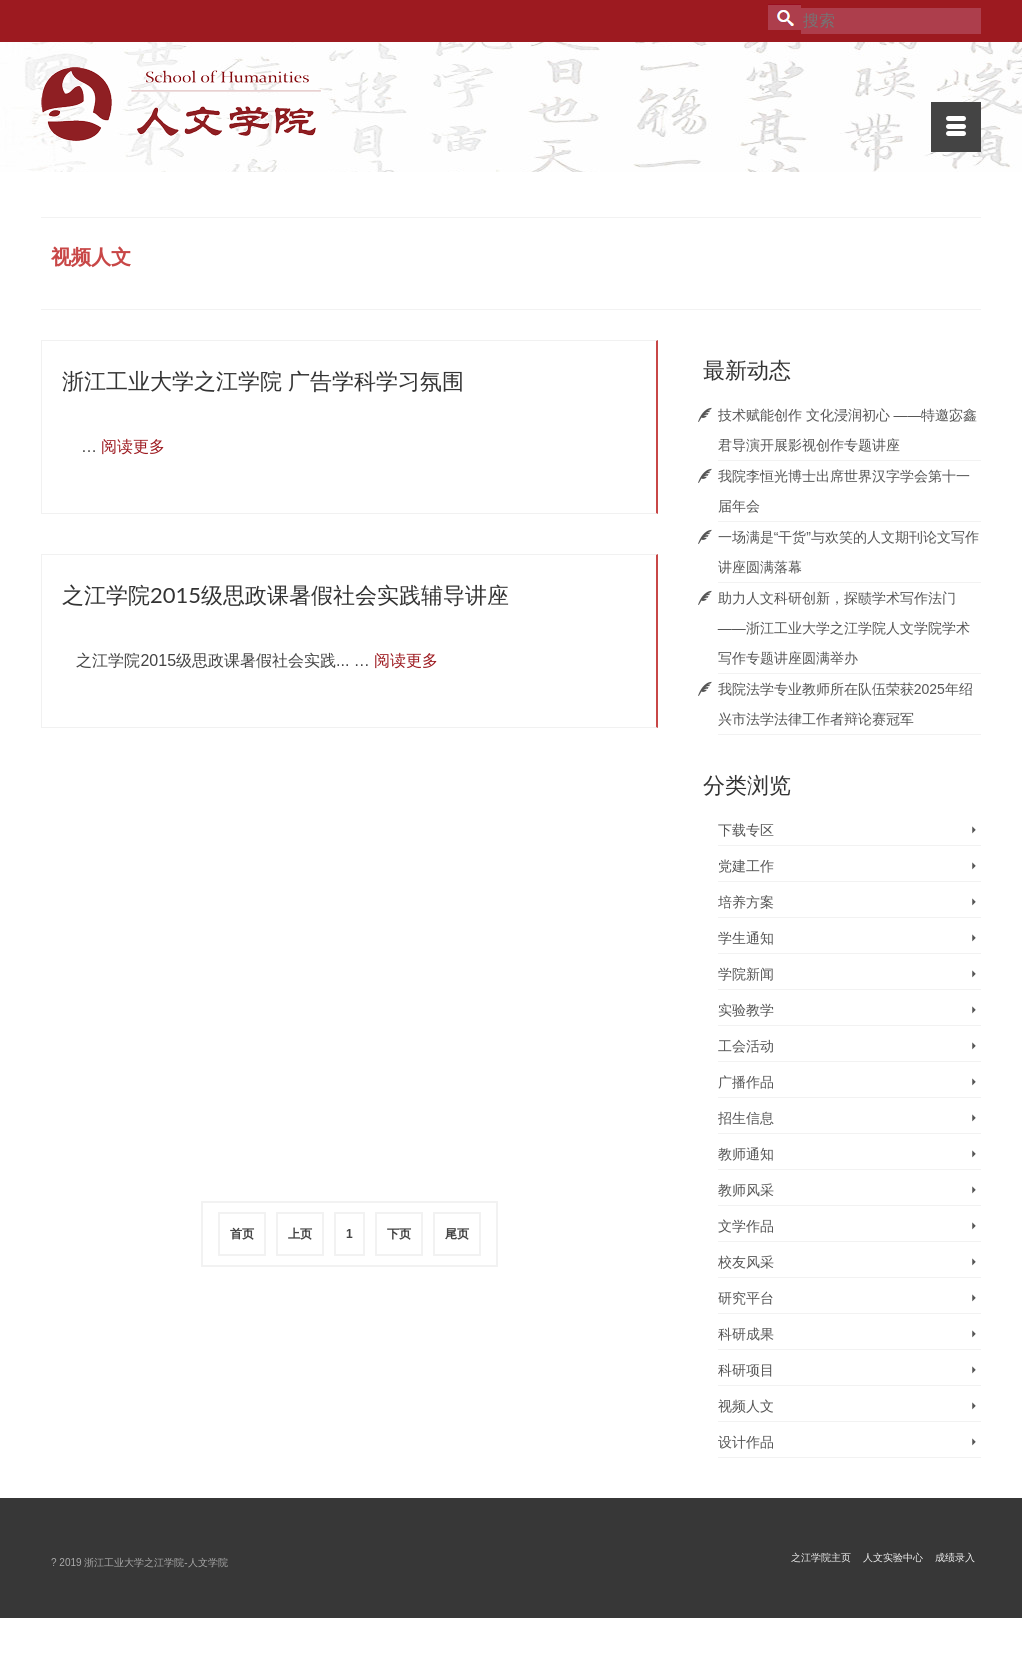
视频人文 (746, 1406)
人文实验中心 (893, 1557)
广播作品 (746, 1082)
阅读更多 (133, 446)
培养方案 (746, 902)
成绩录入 (955, 1557)
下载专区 (746, 830)
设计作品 (746, 1442)
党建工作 (746, 866)
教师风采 (746, 1190)
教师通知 (746, 1154)
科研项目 (746, 1370)
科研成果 (746, 1334)
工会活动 (746, 1046)
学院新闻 (746, 974)
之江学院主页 (821, 1557)
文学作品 (746, 1226)
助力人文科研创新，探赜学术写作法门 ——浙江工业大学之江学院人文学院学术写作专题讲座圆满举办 (844, 628)
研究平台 (746, 1298)
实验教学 (746, 1010)
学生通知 (746, 938)
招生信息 (746, 1118)
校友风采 (746, 1262)
